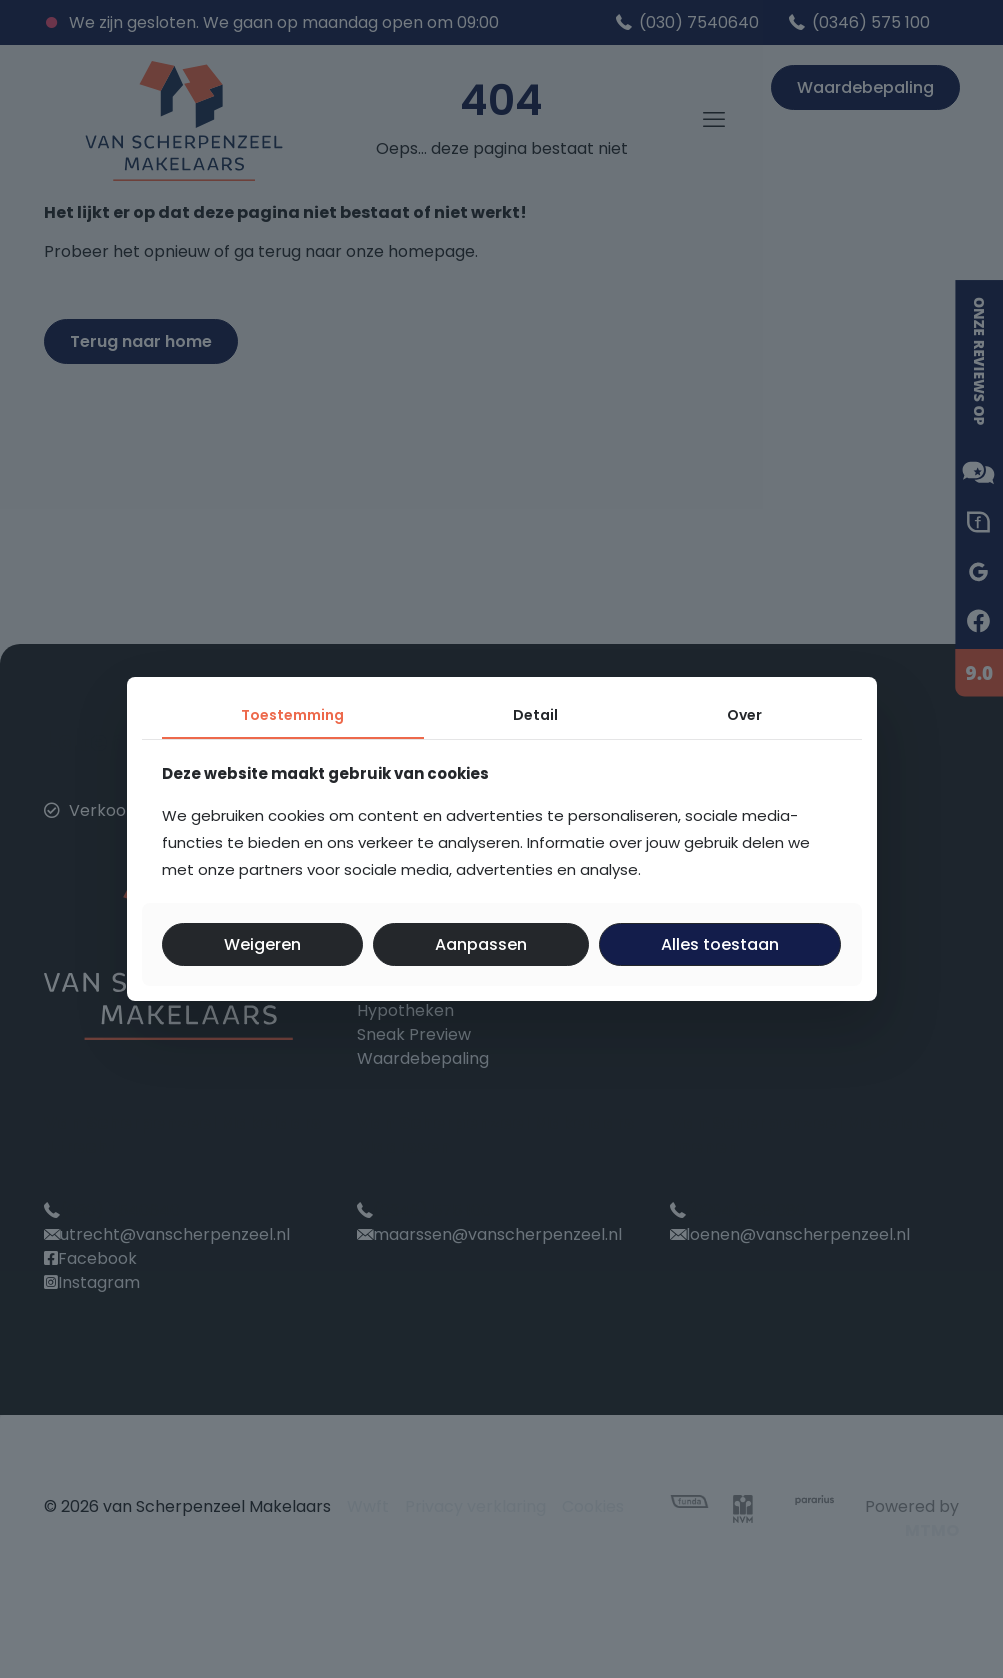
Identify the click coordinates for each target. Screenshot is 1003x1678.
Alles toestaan (720, 944)
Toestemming (292, 715)
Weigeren (262, 944)
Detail (535, 715)
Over (744, 715)
